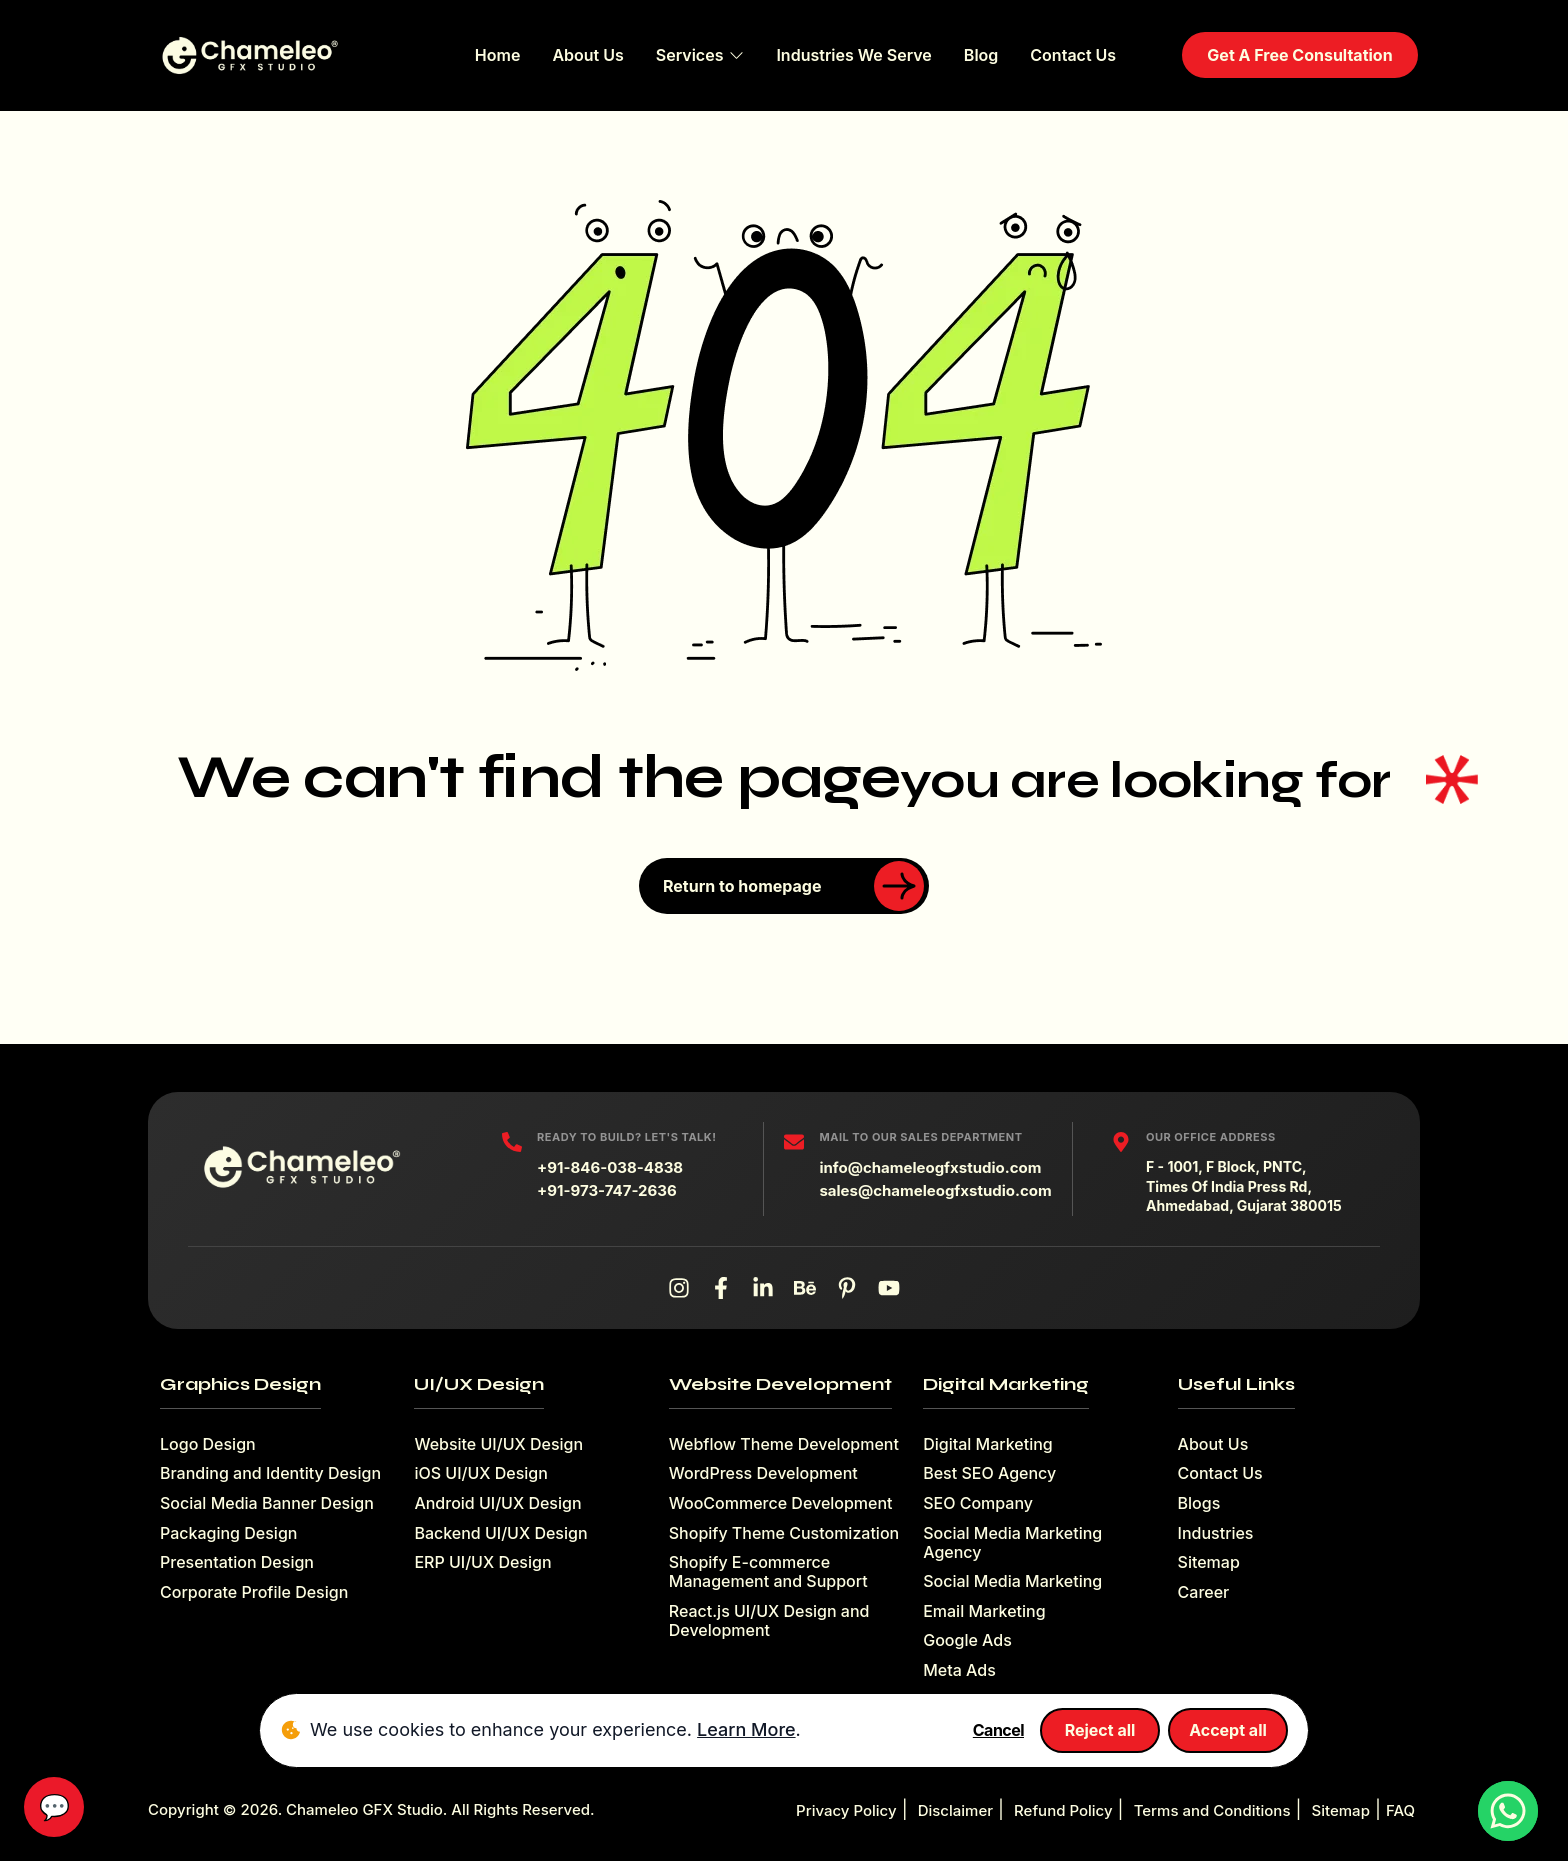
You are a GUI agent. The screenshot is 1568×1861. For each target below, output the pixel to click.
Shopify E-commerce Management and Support (768, 1572)
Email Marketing (984, 1611)
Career (1204, 1592)
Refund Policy (1063, 1810)
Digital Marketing (988, 1444)
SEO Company (978, 1503)
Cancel (998, 1730)
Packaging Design (228, 1533)
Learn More (746, 1729)
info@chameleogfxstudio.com (930, 1167)
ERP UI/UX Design (482, 1562)
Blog (981, 55)
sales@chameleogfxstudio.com (935, 1190)
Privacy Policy (846, 1810)
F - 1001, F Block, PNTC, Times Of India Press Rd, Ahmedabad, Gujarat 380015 (1244, 1186)
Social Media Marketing (1012, 1581)
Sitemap (1209, 1562)
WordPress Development (763, 1473)
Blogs (1199, 1503)
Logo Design (208, 1444)
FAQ (1400, 1810)
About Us (587, 55)
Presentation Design (237, 1562)
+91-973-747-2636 (607, 1190)
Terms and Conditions (1212, 1810)
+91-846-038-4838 (610, 1167)
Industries (1216, 1533)
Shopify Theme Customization (784, 1533)
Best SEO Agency (989, 1473)
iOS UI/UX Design (480, 1473)
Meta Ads (959, 1670)
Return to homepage (793, 886)
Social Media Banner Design (267, 1503)
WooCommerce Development (781, 1503)
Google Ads (967, 1640)
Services (700, 55)
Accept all (1228, 1730)
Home (498, 55)
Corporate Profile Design (254, 1592)
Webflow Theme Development (784, 1444)
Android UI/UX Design (497, 1503)
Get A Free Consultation (1299, 55)
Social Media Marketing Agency (1012, 1543)
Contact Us (1073, 55)
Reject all (1100, 1730)
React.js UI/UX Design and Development (769, 1621)
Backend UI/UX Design (500, 1533)
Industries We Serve (853, 55)
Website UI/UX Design (498, 1444)
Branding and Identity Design (270, 1473)
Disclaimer (955, 1810)
